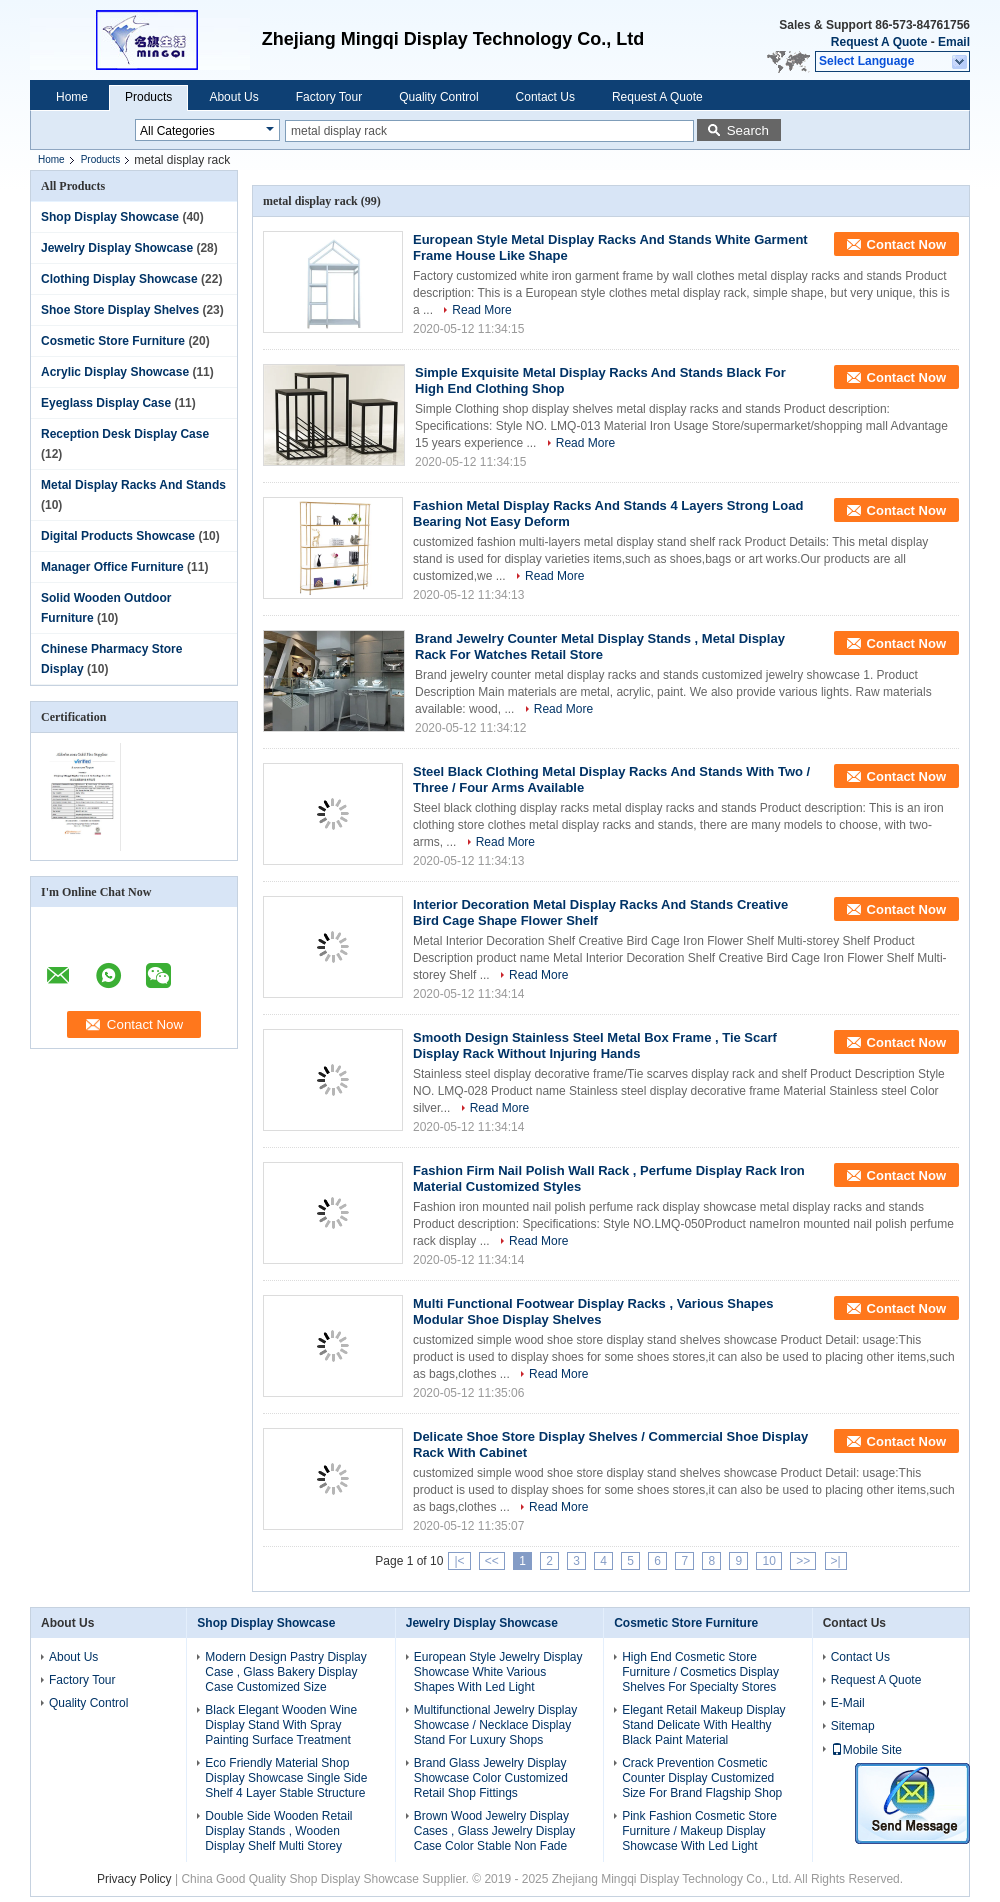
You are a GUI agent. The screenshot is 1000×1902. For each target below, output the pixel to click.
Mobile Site (866, 1750)
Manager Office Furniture (112, 567)
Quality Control (438, 97)
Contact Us (545, 97)
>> (803, 1561)
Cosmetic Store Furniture (113, 341)
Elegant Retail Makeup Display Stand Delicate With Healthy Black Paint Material (703, 1725)
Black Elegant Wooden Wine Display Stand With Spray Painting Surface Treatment (281, 1725)
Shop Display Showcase (110, 217)
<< (492, 1561)
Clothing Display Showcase (119, 279)
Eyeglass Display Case (106, 403)
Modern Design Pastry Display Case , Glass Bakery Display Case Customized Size (285, 1672)
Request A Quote (879, 42)
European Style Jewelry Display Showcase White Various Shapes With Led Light (498, 1672)
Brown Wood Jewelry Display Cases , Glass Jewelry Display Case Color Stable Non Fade (494, 1831)
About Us (233, 97)
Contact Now (906, 244)
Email (954, 42)
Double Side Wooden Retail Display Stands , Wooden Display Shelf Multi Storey (278, 1831)
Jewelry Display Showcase (117, 248)
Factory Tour (329, 97)
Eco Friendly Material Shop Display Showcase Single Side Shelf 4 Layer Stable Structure (286, 1778)
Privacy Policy (134, 1879)
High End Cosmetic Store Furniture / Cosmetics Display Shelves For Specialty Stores (700, 1672)
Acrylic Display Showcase (115, 372)
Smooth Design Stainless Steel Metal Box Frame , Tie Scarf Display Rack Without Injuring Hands (595, 1045)
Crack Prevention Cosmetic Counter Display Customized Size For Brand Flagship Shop (702, 1778)
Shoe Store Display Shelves (120, 310)
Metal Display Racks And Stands (133, 485)
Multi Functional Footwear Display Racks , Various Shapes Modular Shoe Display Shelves (593, 1311)
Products (148, 97)
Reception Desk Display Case (125, 434)
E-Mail (848, 1703)
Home (72, 97)
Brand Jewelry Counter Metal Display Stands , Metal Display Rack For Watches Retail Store (600, 646)
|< (459, 1561)
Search (748, 130)
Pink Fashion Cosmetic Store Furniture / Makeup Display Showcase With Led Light (699, 1831)
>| (836, 1561)
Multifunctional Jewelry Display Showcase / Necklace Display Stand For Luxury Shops (495, 1725)
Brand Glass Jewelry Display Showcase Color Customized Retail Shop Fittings (491, 1778)
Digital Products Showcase (118, 536)
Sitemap (853, 1726)
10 (768, 1561)
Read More (481, 310)
